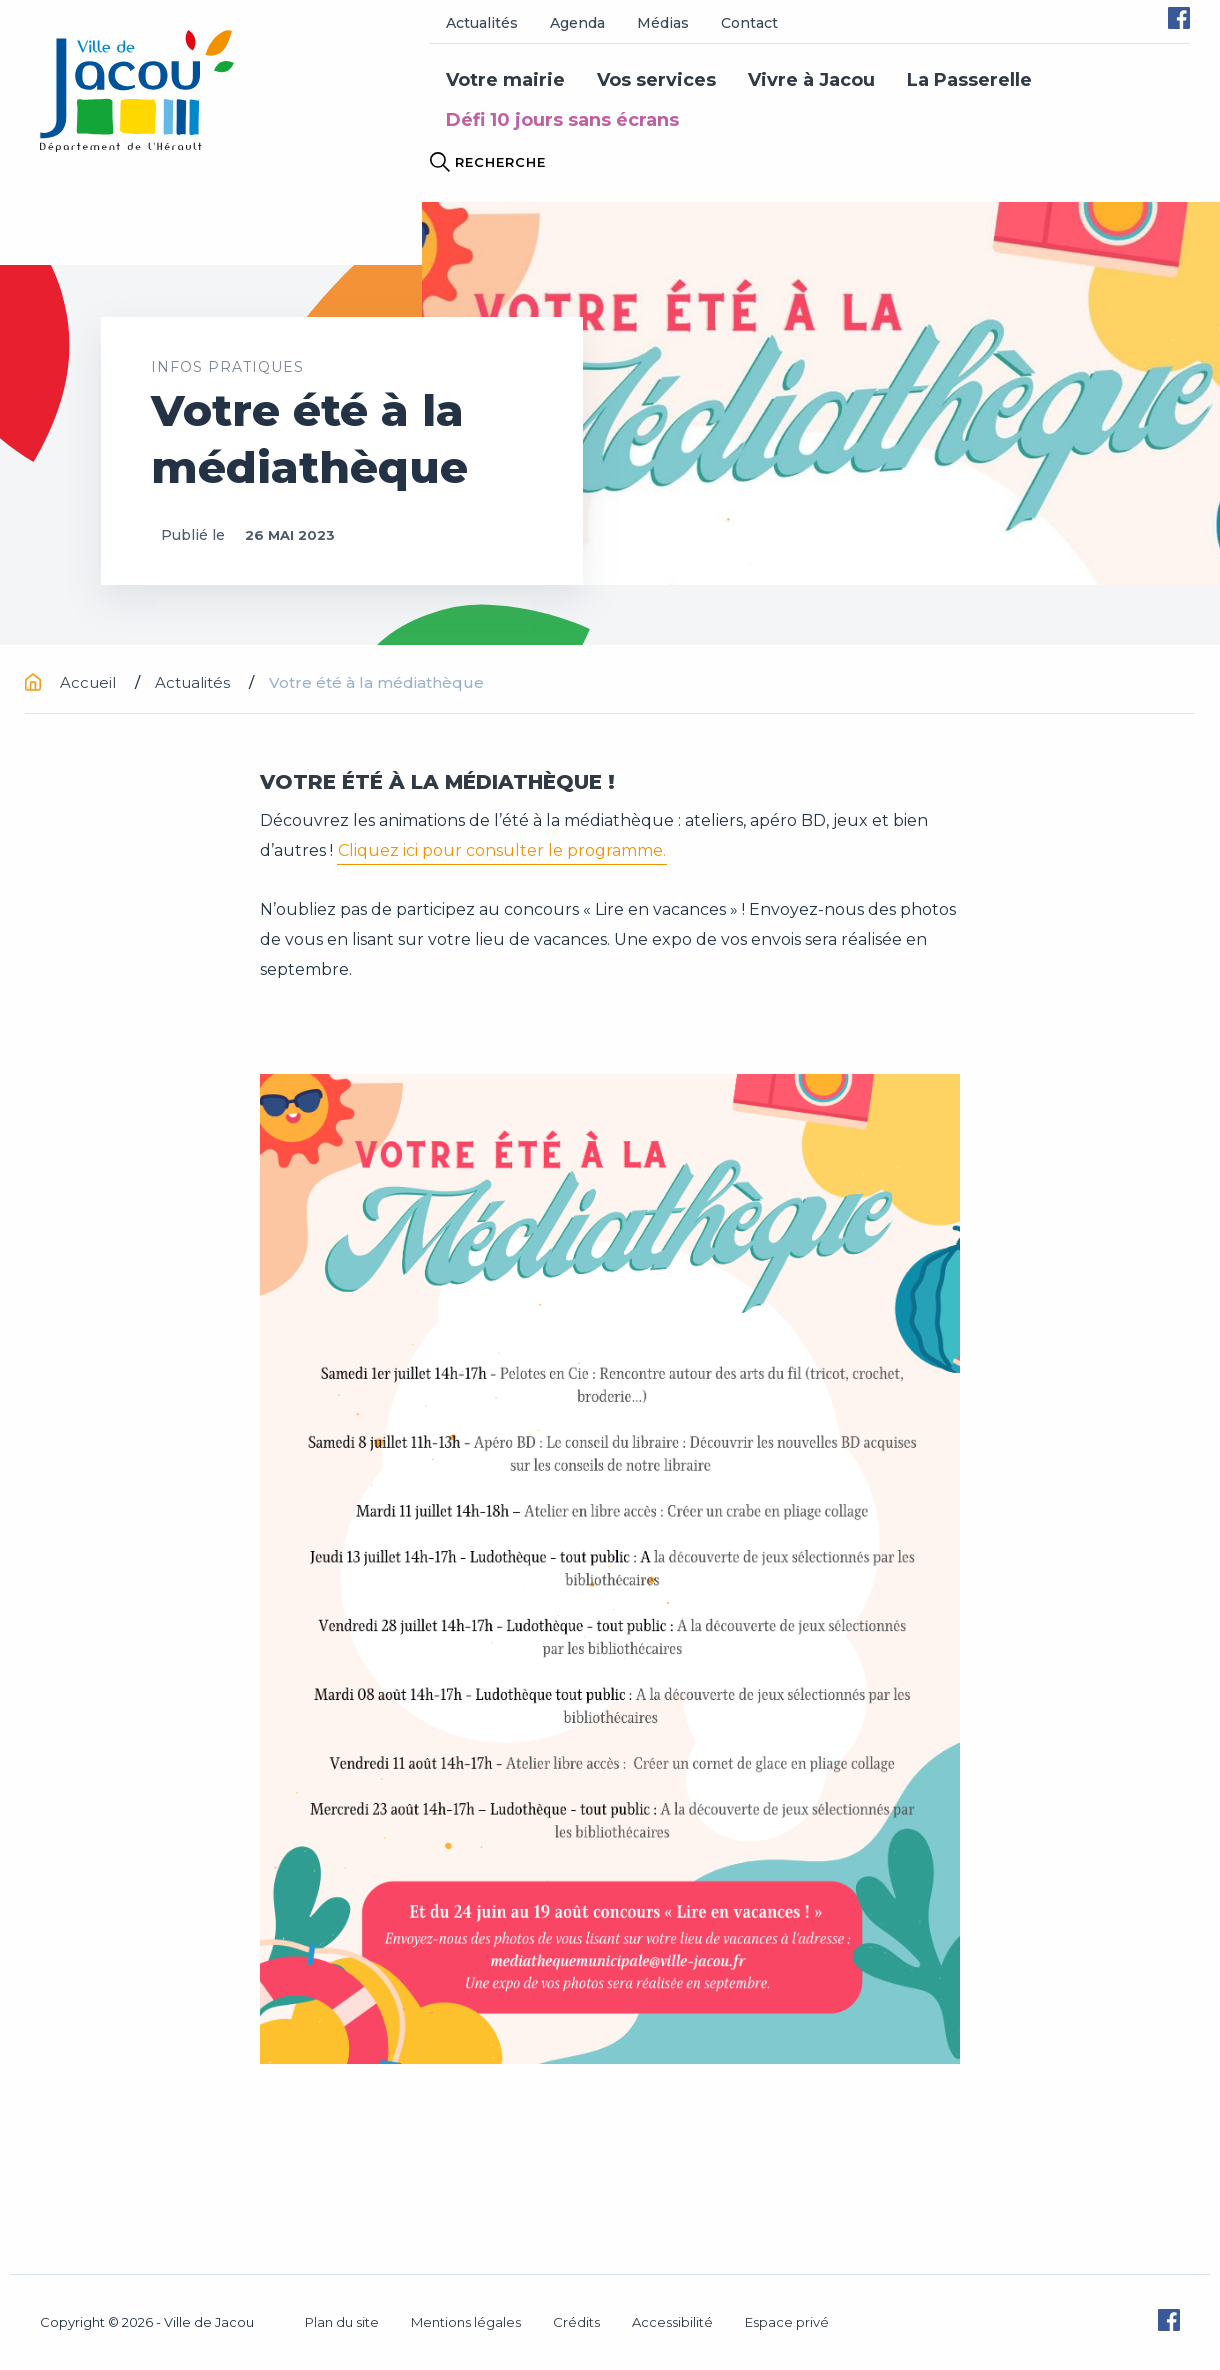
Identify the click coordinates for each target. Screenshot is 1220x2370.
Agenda (577, 23)
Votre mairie (505, 80)
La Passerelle (969, 80)
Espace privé (787, 2322)
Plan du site (342, 2322)
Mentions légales (466, 2322)
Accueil (72, 682)
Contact (749, 23)
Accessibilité (672, 2322)
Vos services (656, 80)
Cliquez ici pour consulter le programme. (502, 850)
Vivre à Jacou (811, 80)
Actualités (482, 23)
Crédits (576, 2322)
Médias (663, 23)
